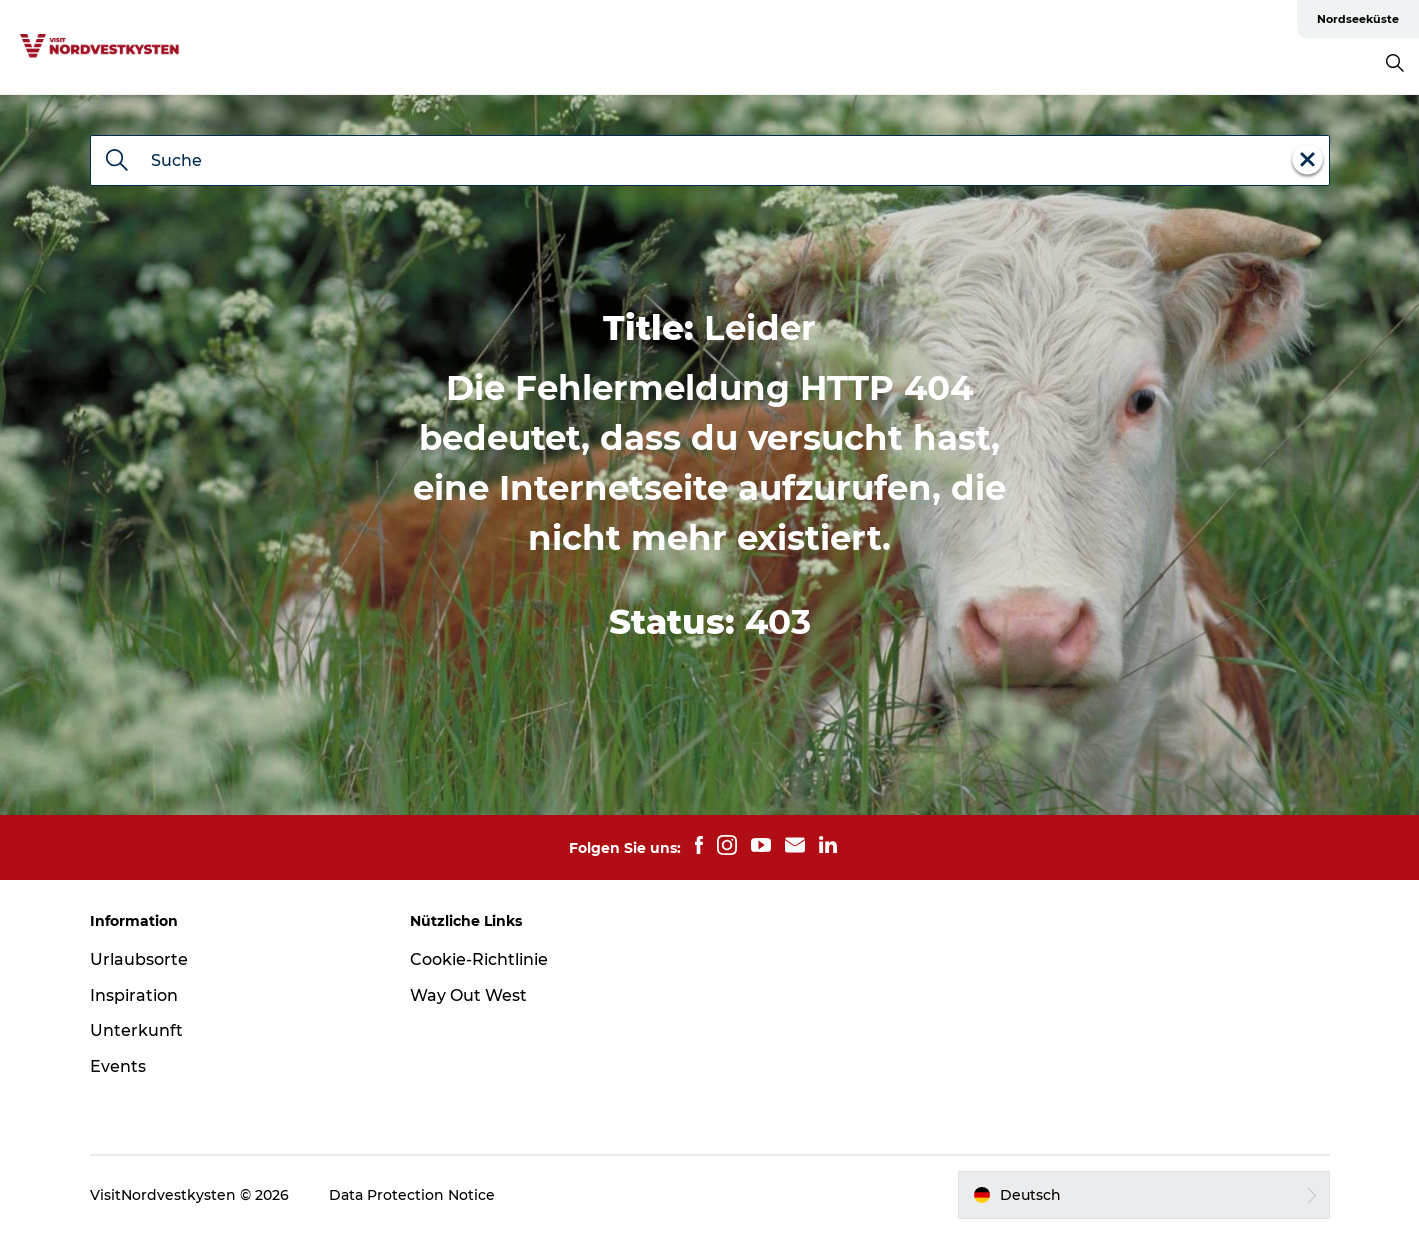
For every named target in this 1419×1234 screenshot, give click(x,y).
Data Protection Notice (412, 1195)
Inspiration (134, 995)
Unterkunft (136, 1030)
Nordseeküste (1358, 19)
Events (118, 1066)
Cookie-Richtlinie (479, 959)
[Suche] (117, 162)
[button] (1144, 1195)
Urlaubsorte (139, 959)
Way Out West (468, 995)
